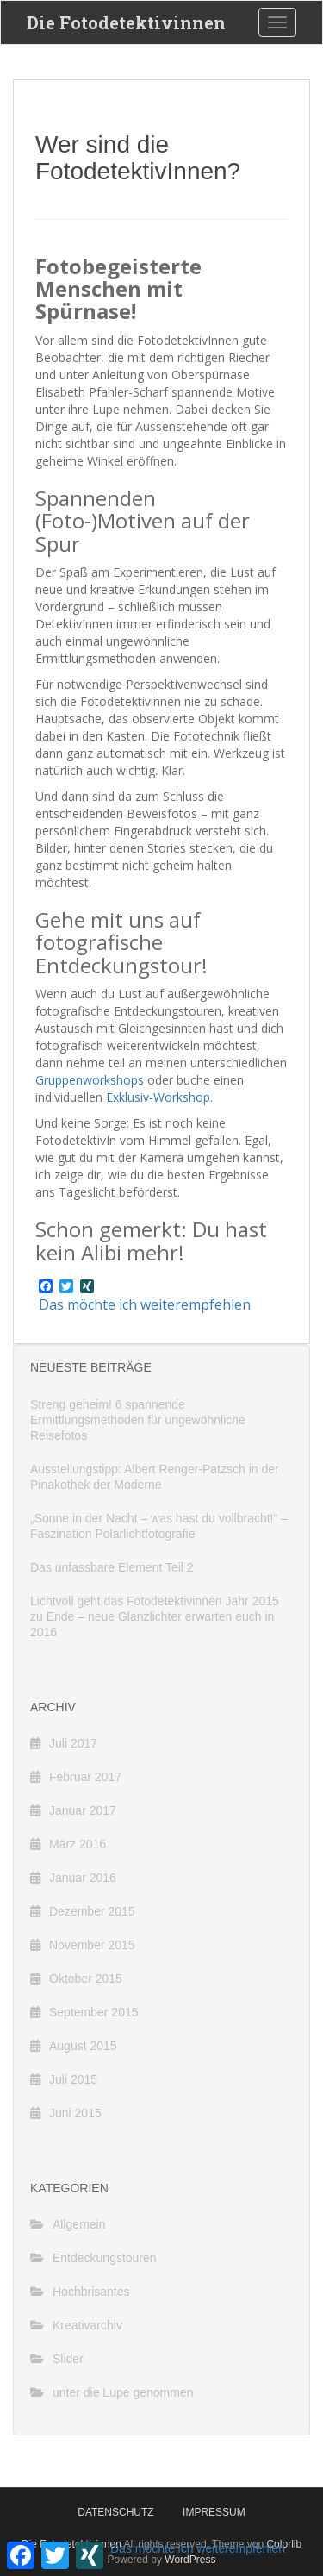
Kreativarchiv (87, 2325)
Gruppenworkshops (89, 1080)
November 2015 (92, 1945)
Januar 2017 (82, 1810)
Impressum (214, 2512)
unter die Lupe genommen (123, 2392)
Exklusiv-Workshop (158, 1097)
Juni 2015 (75, 2113)
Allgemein (79, 2224)
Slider (68, 2359)
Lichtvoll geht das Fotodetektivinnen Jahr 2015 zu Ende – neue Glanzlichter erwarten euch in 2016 (154, 1616)
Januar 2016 (82, 1878)
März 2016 (77, 1844)
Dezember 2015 (92, 1911)
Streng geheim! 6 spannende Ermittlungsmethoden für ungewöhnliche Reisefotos (137, 1419)
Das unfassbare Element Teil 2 (112, 1567)
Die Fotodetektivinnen (126, 22)
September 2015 (94, 2012)
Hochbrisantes (91, 2291)
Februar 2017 (85, 1777)
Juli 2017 (73, 1743)
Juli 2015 (73, 2079)
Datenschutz (115, 2512)
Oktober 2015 (85, 1978)
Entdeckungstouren (105, 2258)
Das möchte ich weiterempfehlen (145, 1304)
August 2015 (83, 2046)
